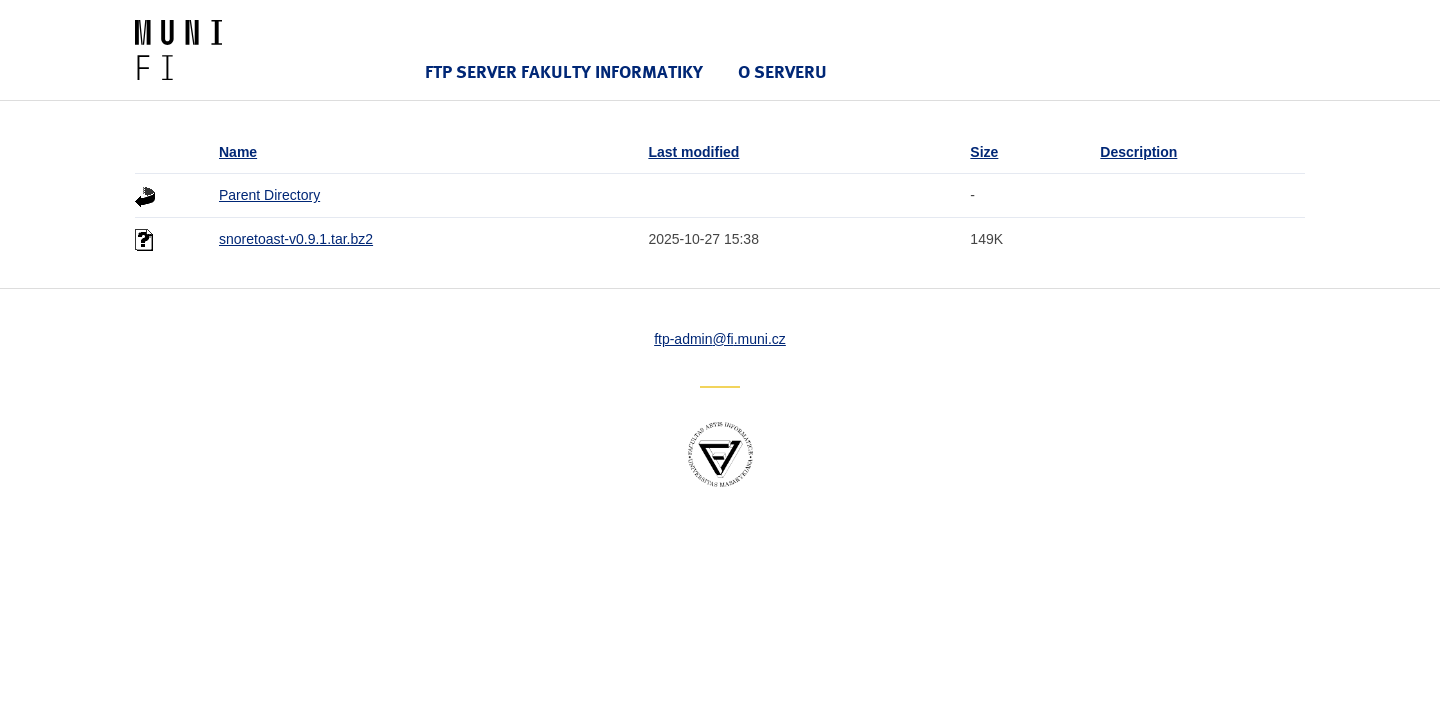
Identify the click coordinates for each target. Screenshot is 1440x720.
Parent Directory (269, 195)
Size (984, 152)
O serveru (782, 71)
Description (1138, 152)
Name (238, 152)
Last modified (693, 152)
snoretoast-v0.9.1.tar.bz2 (296, 239)
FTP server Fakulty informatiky (564, 71)
